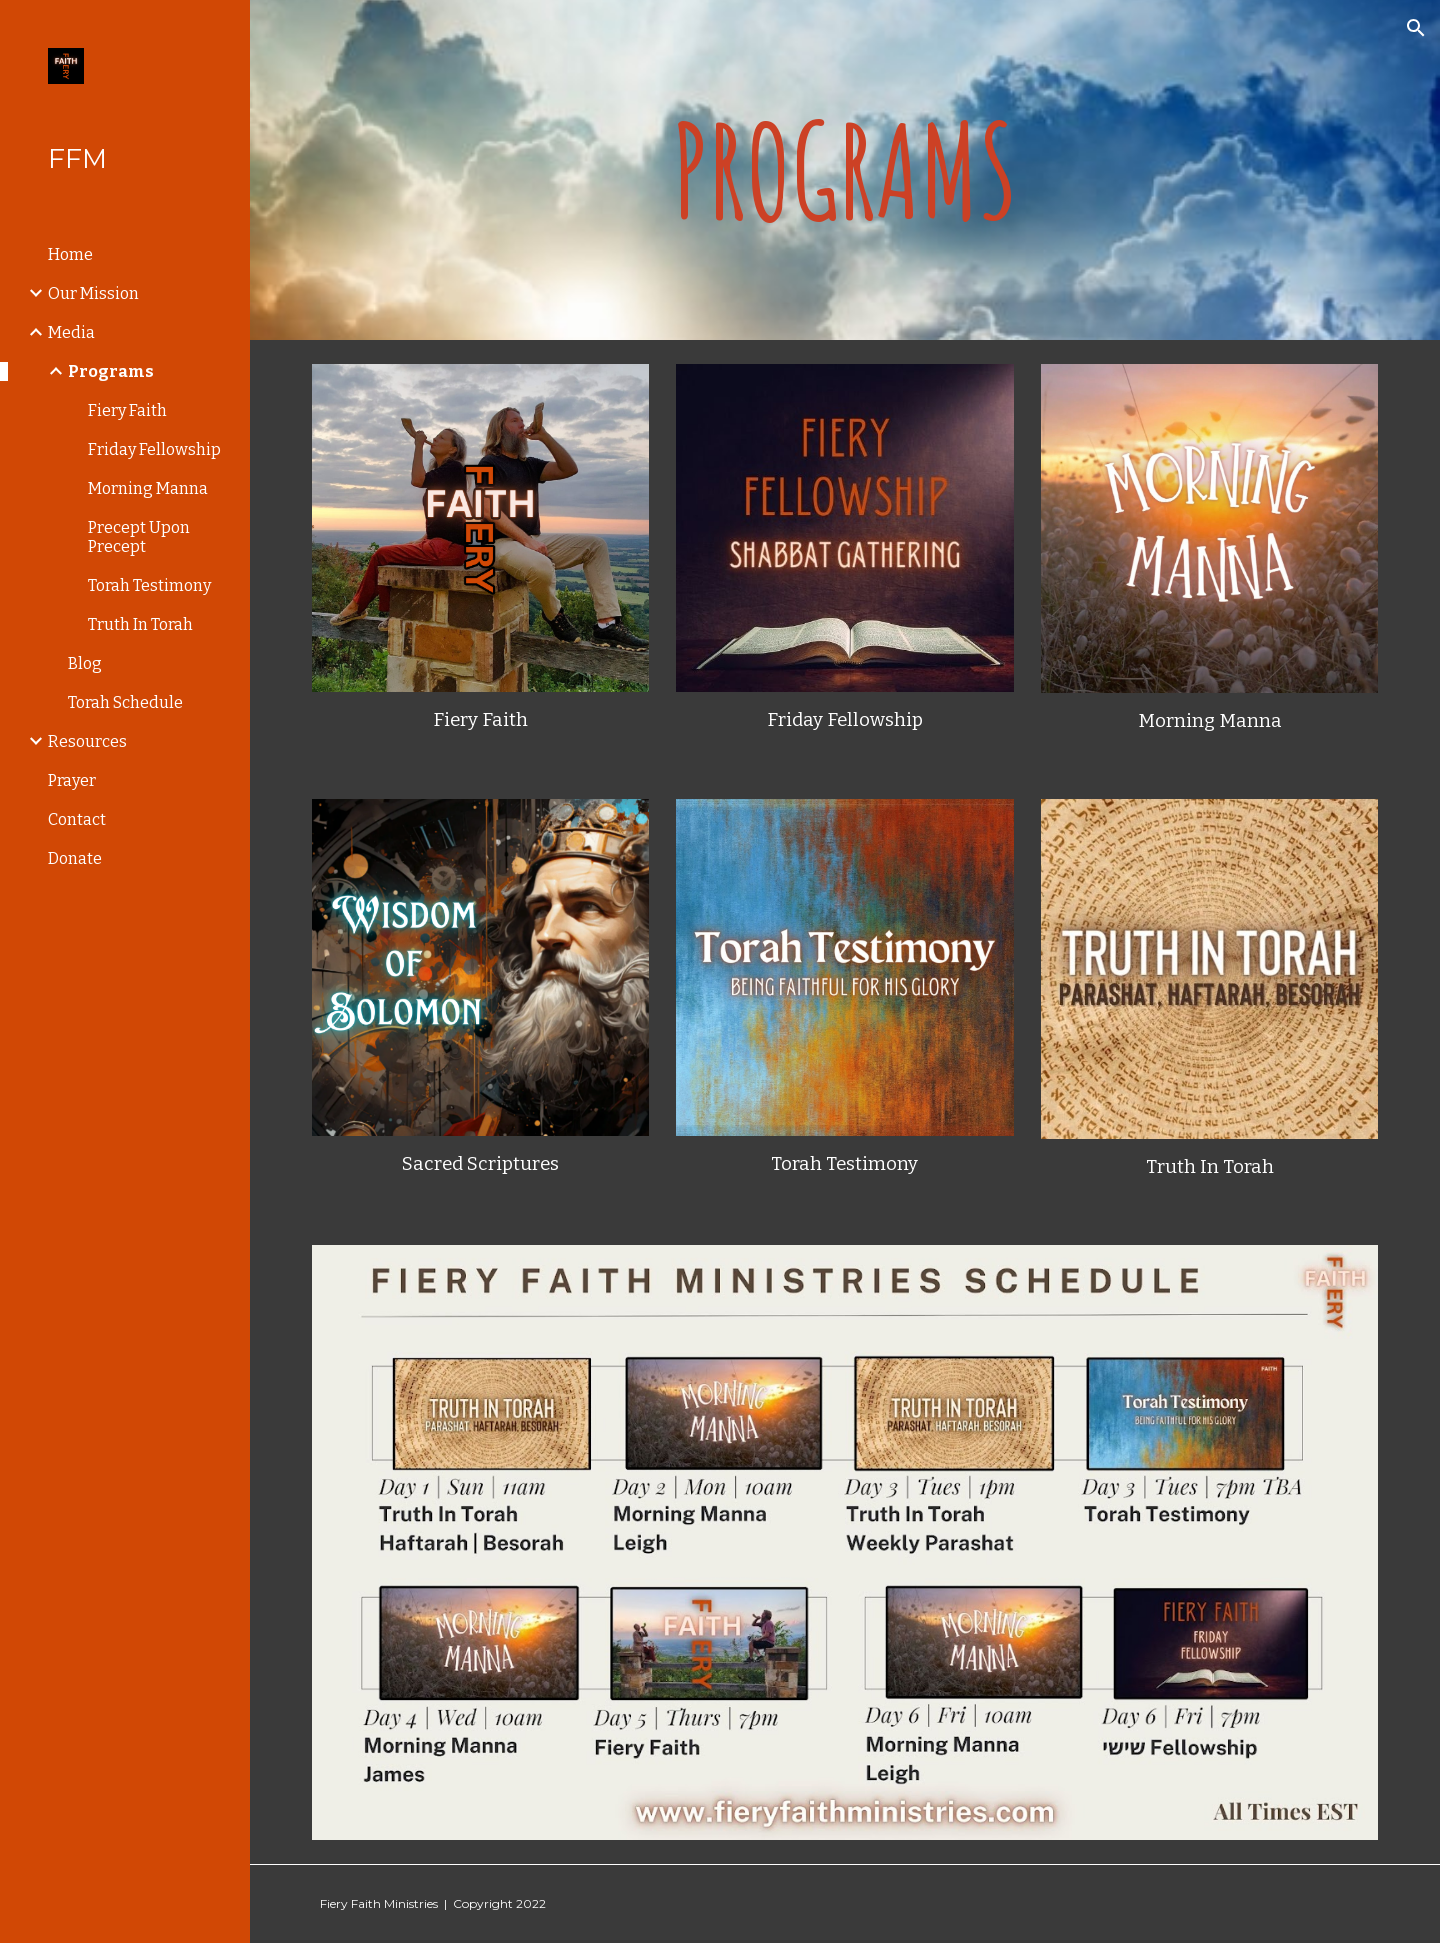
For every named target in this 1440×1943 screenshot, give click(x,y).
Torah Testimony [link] (149, 585)
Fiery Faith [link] (127, 410)
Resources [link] (87, 741)
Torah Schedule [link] (125, 702)
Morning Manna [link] (148, 488)
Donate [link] (75, 858)
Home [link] (70, 254)
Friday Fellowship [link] (154, 449)
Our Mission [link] (93, 293)
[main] (845, 170)
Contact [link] (77, 819)
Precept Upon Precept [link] (139, 537)
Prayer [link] (72, 780)
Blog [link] (85, 663)
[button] (1416, 28)
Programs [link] (111, 371)
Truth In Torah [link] (140, 624)
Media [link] (71, 332)
